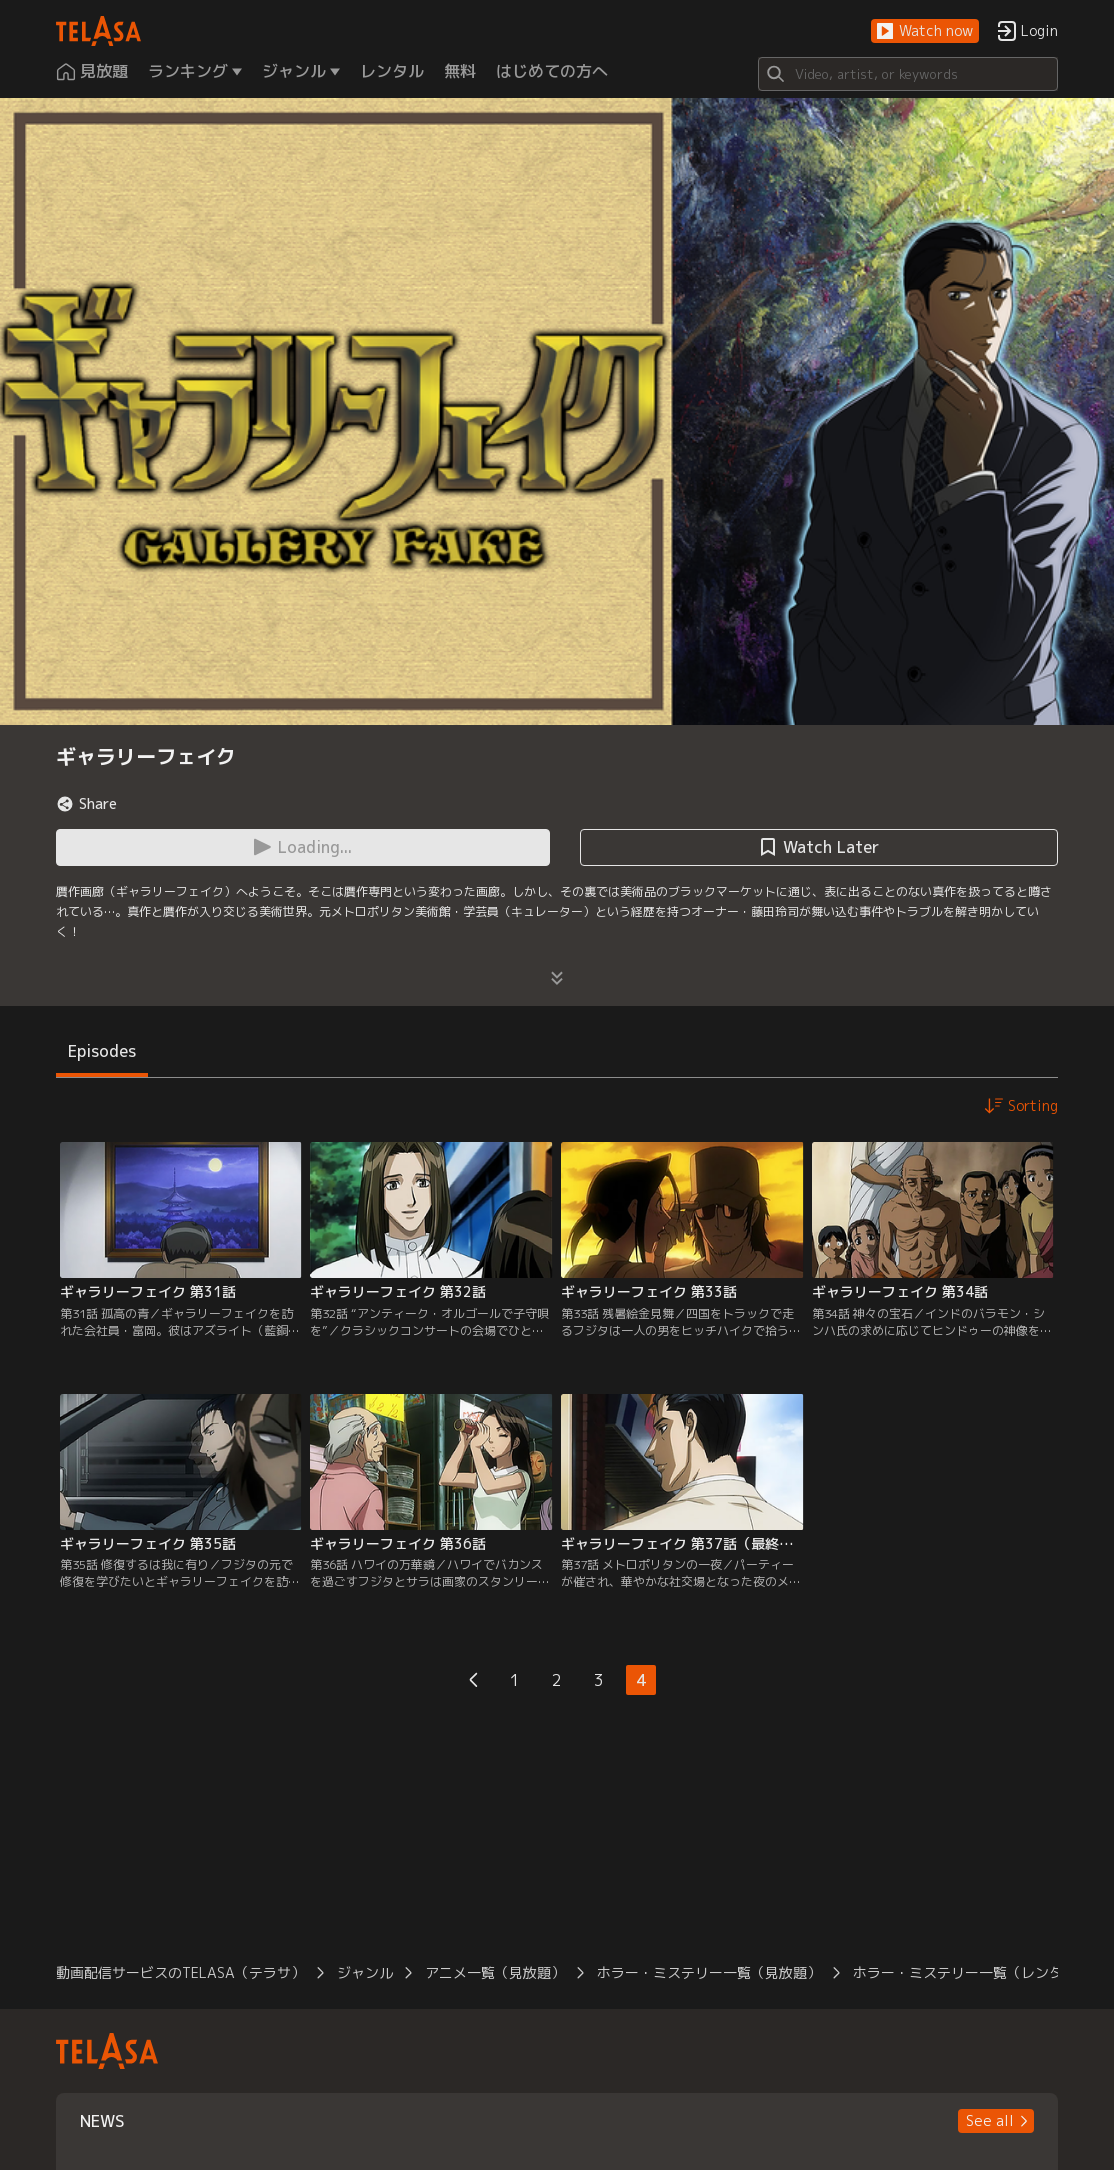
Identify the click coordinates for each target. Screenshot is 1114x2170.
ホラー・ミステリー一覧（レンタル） (972, 1972)
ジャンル (365, 1972)
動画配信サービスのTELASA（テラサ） (180, 1972)
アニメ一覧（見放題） (495, 1972)
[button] (925, 31)
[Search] (908, 74)
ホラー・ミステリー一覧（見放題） (709, 1972)
